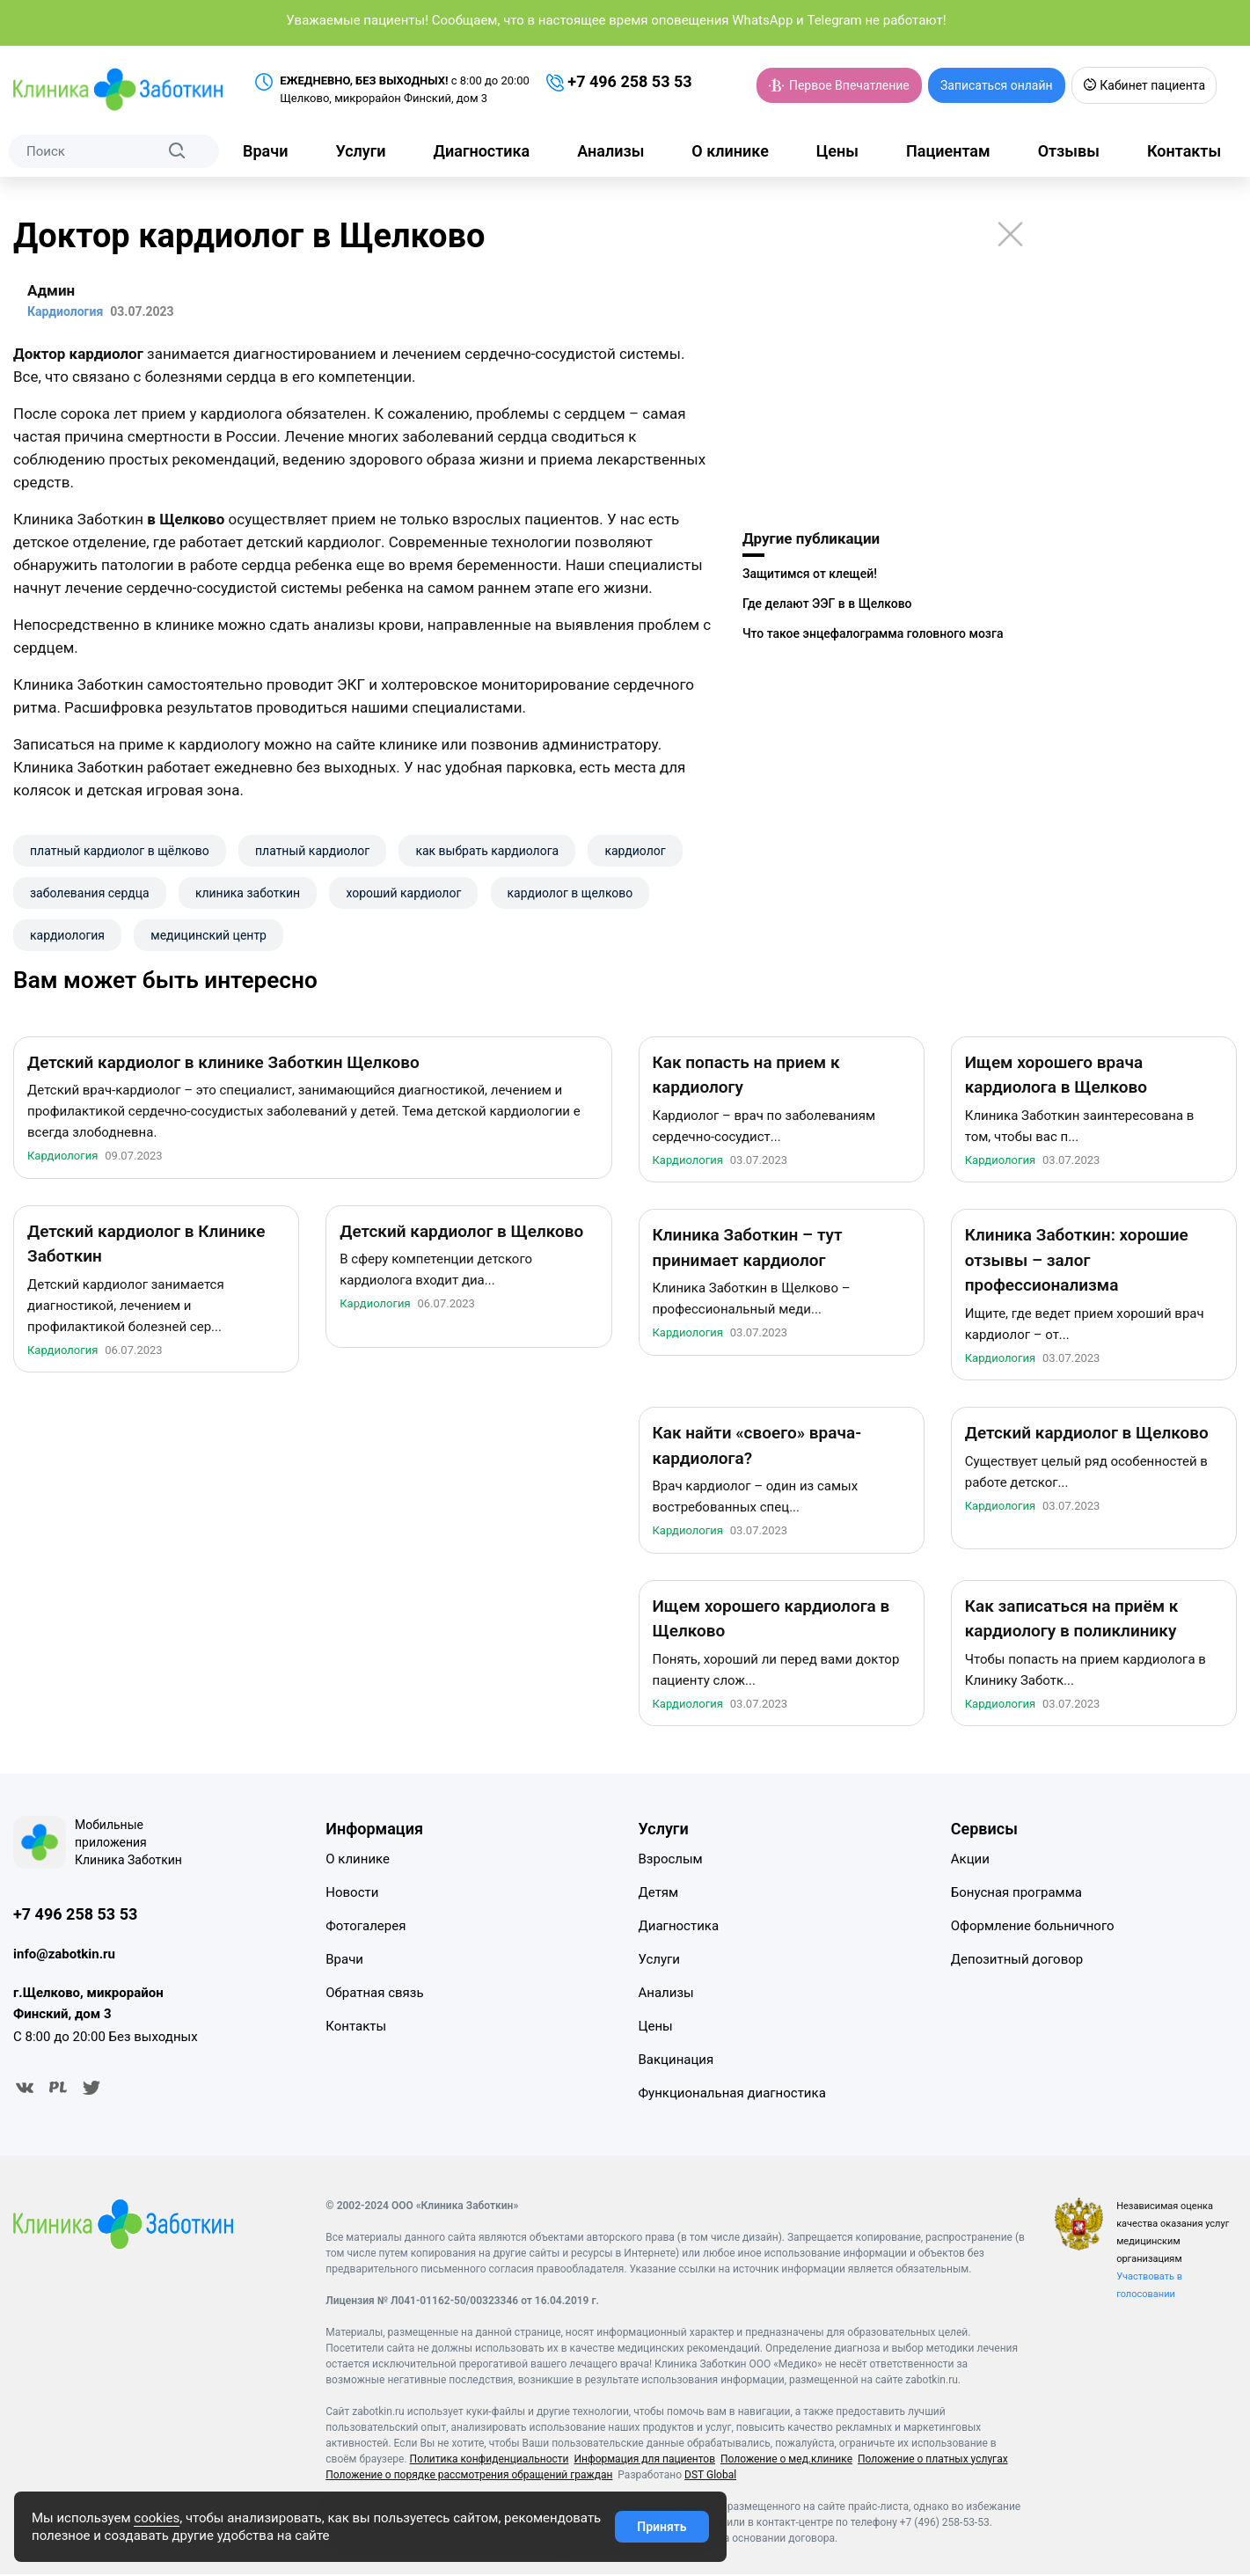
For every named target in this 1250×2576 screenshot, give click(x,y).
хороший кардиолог (403, 893)
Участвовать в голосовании (1149, 2287)
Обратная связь (374, 1995)
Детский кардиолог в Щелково (461, 1234)
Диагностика (482, 151)
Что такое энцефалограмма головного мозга (873, 633)
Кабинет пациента (1144, 85)
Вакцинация (676, 2062)
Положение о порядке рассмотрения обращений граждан (468, 2476)
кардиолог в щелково (570, 893)
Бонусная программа (1016, 1895)
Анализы (610, 151)
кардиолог (634, 851)
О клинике (729, 151)
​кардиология (67, 935)
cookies (156, 2518)
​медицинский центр (208, 935)
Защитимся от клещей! (809, 574)
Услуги (360, 151)
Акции (970, 1862)
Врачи (265, 151)
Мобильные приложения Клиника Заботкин (128, 1845)
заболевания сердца (90, 893)
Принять (661, 2527)
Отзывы (1069, 151)
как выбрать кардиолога (487, 851)
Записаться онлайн (996, 85)
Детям (659, 1895)
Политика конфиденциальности (489, 2461)
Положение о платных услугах (933, 2461)
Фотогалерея (365, 1928)
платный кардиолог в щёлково (119, 851)
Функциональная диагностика (732, 2096)
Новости (351, 1895)
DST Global (710, 2476)
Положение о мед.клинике (786, 2461)
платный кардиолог (312, 851)
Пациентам (948, 151)
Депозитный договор (1017, 1962)
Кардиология (62, 1158)
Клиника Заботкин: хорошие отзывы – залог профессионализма (1076, 1262)
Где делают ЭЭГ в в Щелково (827, 603)
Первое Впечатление (839, 85)
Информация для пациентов (644, 2461)
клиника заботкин (247, 893)
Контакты (1184, 151)
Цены (837, 151)
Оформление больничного (1033, 1928)
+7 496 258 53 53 (619, 81)
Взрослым (671, 1862)
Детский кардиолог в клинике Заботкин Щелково (223, 1065)
